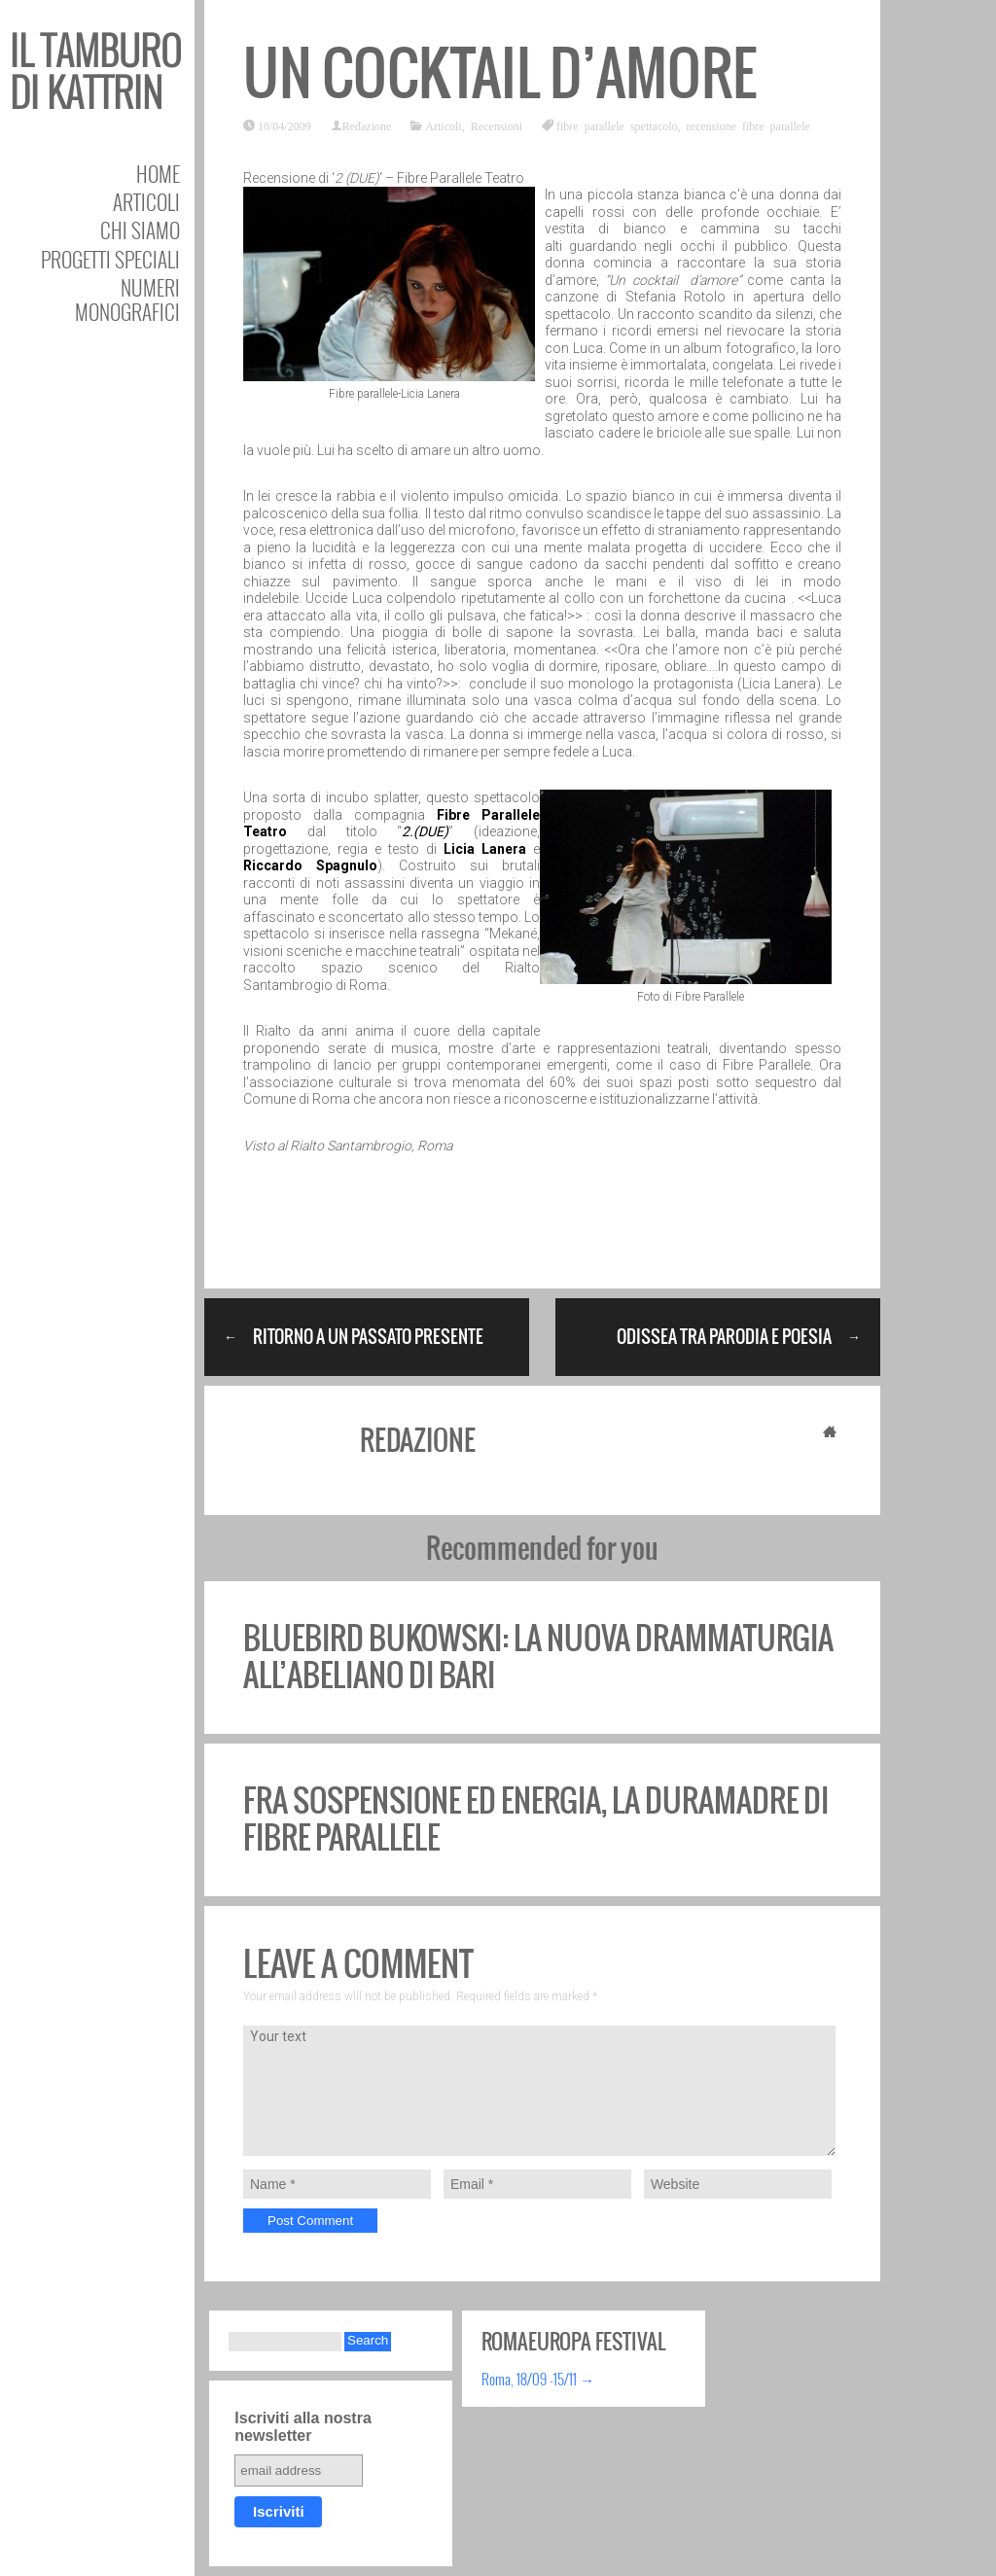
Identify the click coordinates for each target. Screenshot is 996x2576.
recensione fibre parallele (748, 125)
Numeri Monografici (127, 299)
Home (158, 174)
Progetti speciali (110, 259)
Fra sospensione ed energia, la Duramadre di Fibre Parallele (536, 1819)
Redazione (367, 125)
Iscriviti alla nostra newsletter (303, 2427)
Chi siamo (140, 230)
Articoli (146, 202)
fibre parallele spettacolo (617, 125)
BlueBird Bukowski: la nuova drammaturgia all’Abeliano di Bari (538, 1656)
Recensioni (496, 125)
